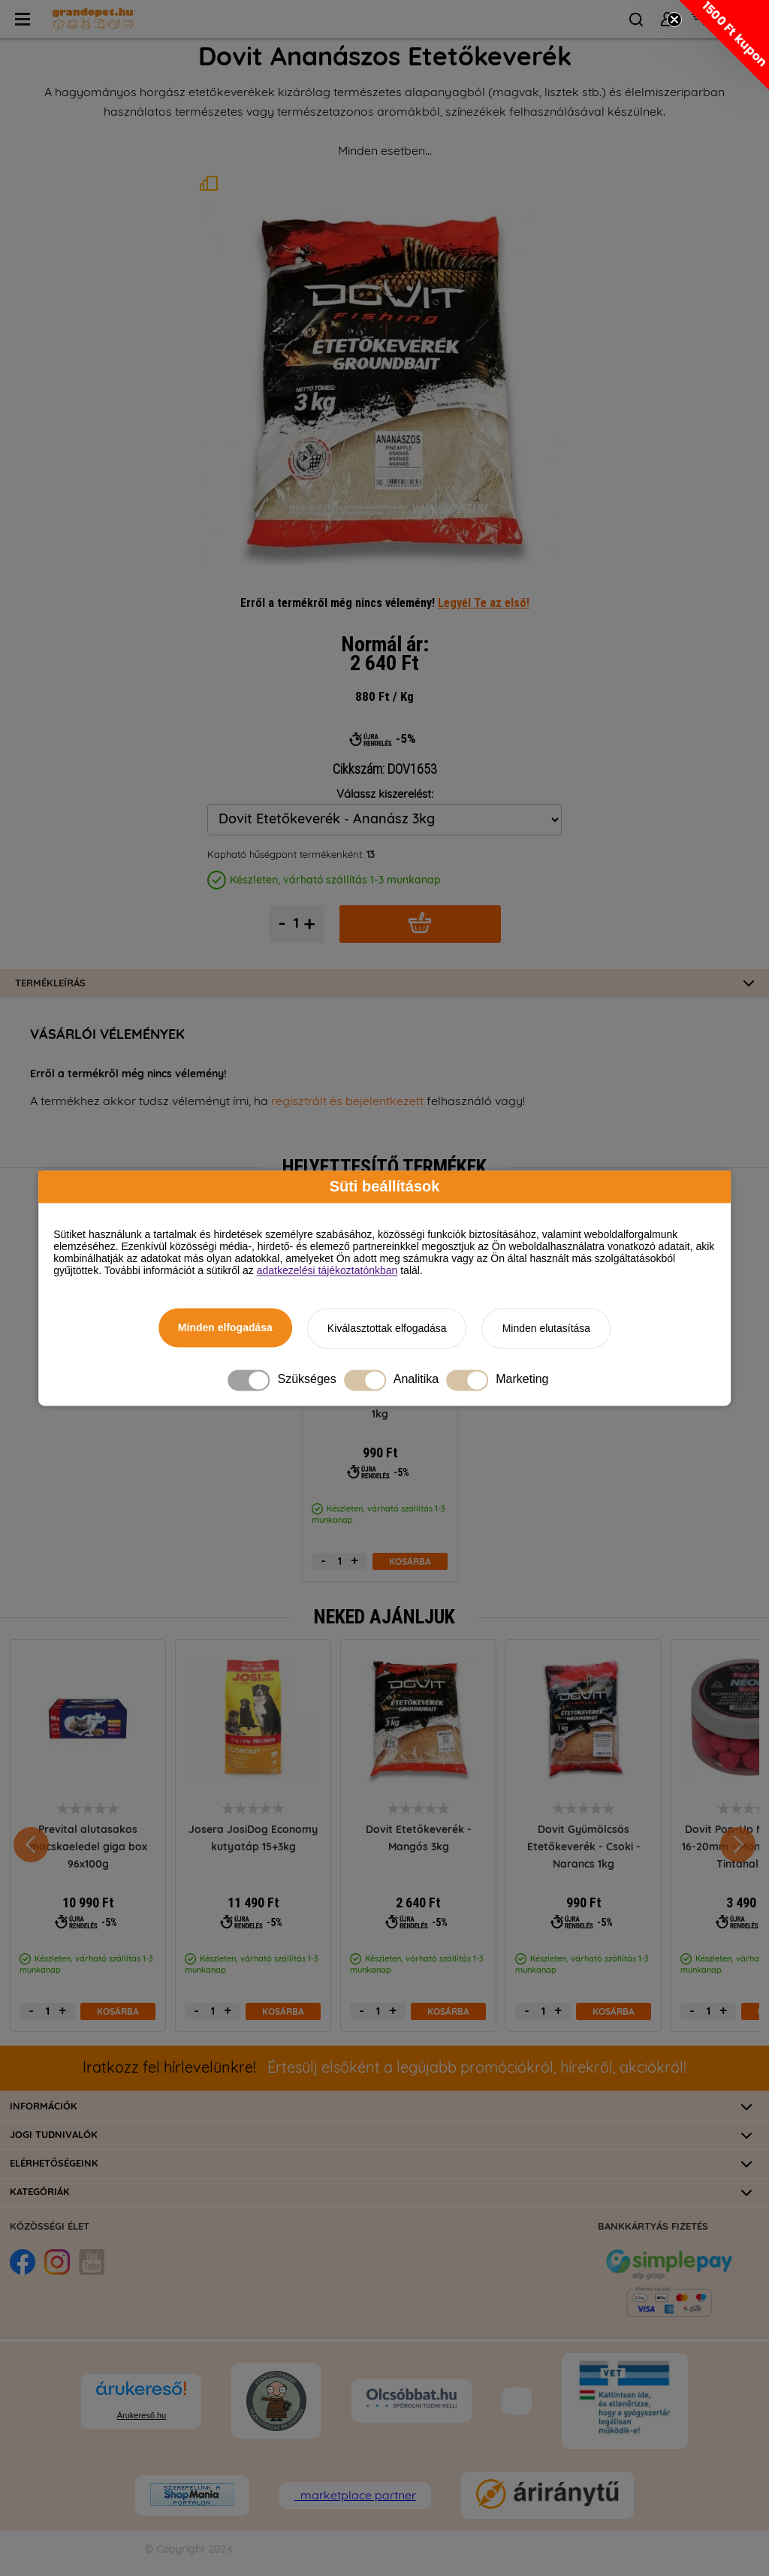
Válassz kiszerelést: (384, 794)
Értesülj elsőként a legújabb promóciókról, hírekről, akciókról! (384, 2068)
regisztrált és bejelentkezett (347, 1101)
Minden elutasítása (546, 1328)
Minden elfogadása (225, 1327)
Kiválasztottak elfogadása (387, 1328)
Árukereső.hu (141, 2415)
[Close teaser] (674, 19)
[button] (724, 45)
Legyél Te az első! (483, 602)
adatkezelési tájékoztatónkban (327, 1270)
